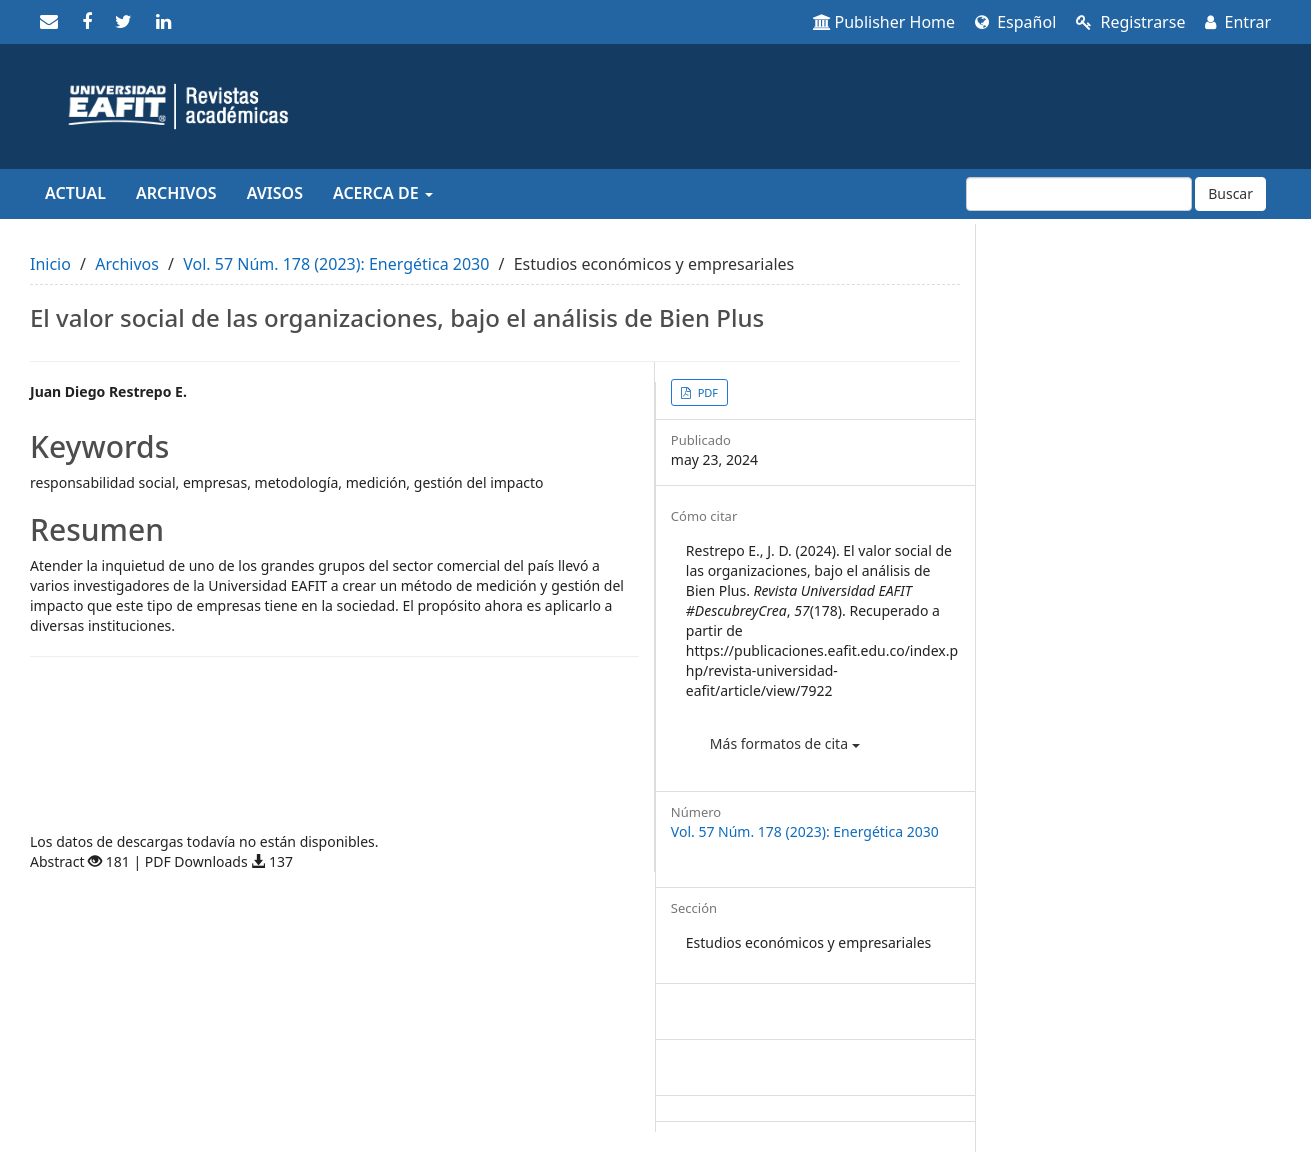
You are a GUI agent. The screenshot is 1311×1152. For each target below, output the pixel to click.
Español (1015, 22)
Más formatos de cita (785, 743)
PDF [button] (706, 392)
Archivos (176, 193)
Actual (75, 193)
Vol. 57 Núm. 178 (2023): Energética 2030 (336, 264)
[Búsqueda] (1079, 194)
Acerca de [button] (383, 193)
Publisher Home (884, 22)
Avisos (275, 193)
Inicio (50, 264)
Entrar (1238, 22)
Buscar (1230, 193)
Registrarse (1130, 22)
